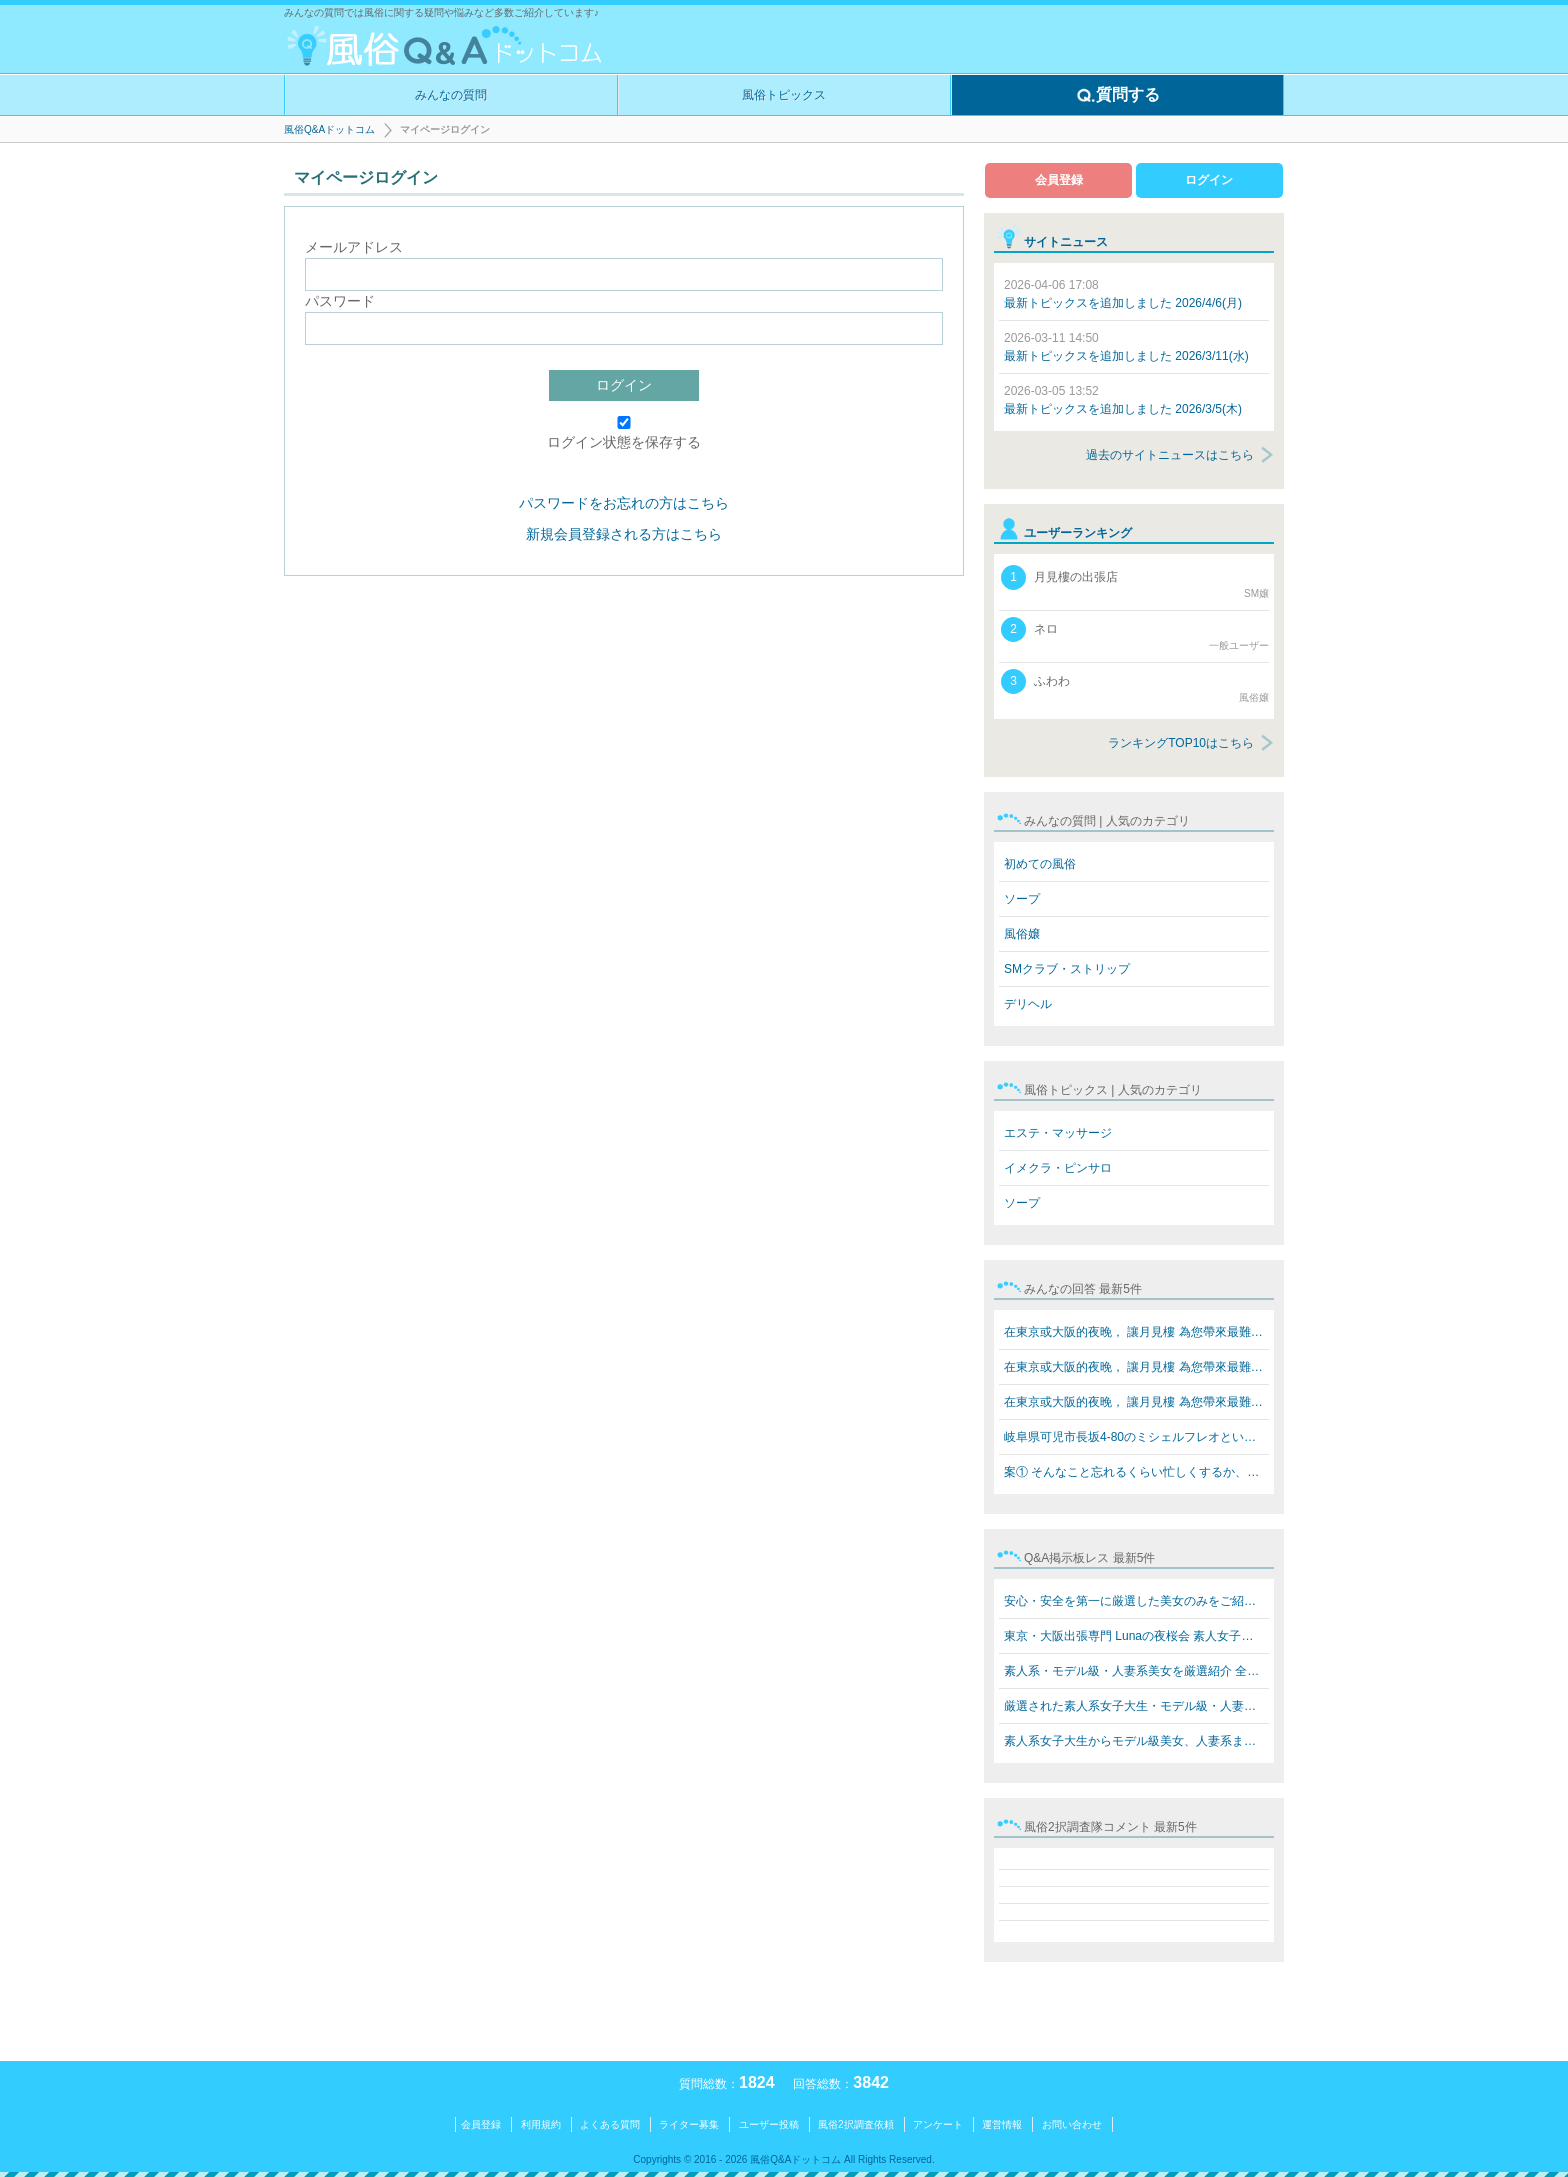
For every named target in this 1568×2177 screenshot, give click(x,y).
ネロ (1135, 635)
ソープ (1022, 899)
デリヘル (1028, 1004)
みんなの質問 (451, 95)
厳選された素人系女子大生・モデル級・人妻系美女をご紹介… (1136, 1706)
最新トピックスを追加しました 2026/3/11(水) (1126, 347)
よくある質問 (610, 2124)
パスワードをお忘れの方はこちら (624, 503)
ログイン (624, 385)
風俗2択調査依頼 (856, 2124)
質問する (1118, 96)
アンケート (938, 2124)
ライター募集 (689, 2124)
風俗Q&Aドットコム (329, 129)
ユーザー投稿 (769, 2124)
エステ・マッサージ (1058, 1133)
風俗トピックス (784, 95)
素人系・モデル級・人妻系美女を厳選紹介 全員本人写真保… (1136, 1671)
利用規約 (541, 2124)
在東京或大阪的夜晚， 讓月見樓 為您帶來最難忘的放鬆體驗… (1136, 1332)
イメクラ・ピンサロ (1058, 1168)
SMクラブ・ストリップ (1067, 969)
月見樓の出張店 (1135, 583)
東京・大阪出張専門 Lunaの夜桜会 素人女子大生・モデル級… (1136, 1636)
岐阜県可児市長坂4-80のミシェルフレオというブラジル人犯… (1136, 1437)
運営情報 (1002, 2124)
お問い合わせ (1072, 2124)
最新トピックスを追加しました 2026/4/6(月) (1123, 294)
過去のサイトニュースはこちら (1170, 455)
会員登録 (1059, 180)
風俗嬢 (1022, 934)
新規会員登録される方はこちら (624, 534)
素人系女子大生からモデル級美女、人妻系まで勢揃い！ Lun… (1136, 1741)
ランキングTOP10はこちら (1181, 743)
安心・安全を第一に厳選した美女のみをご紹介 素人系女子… (1136, 1601)
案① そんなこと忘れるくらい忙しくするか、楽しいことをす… (1136, 1472)
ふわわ (1135, 687)
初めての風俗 (1040, 864)
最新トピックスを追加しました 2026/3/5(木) (1123, 400)
